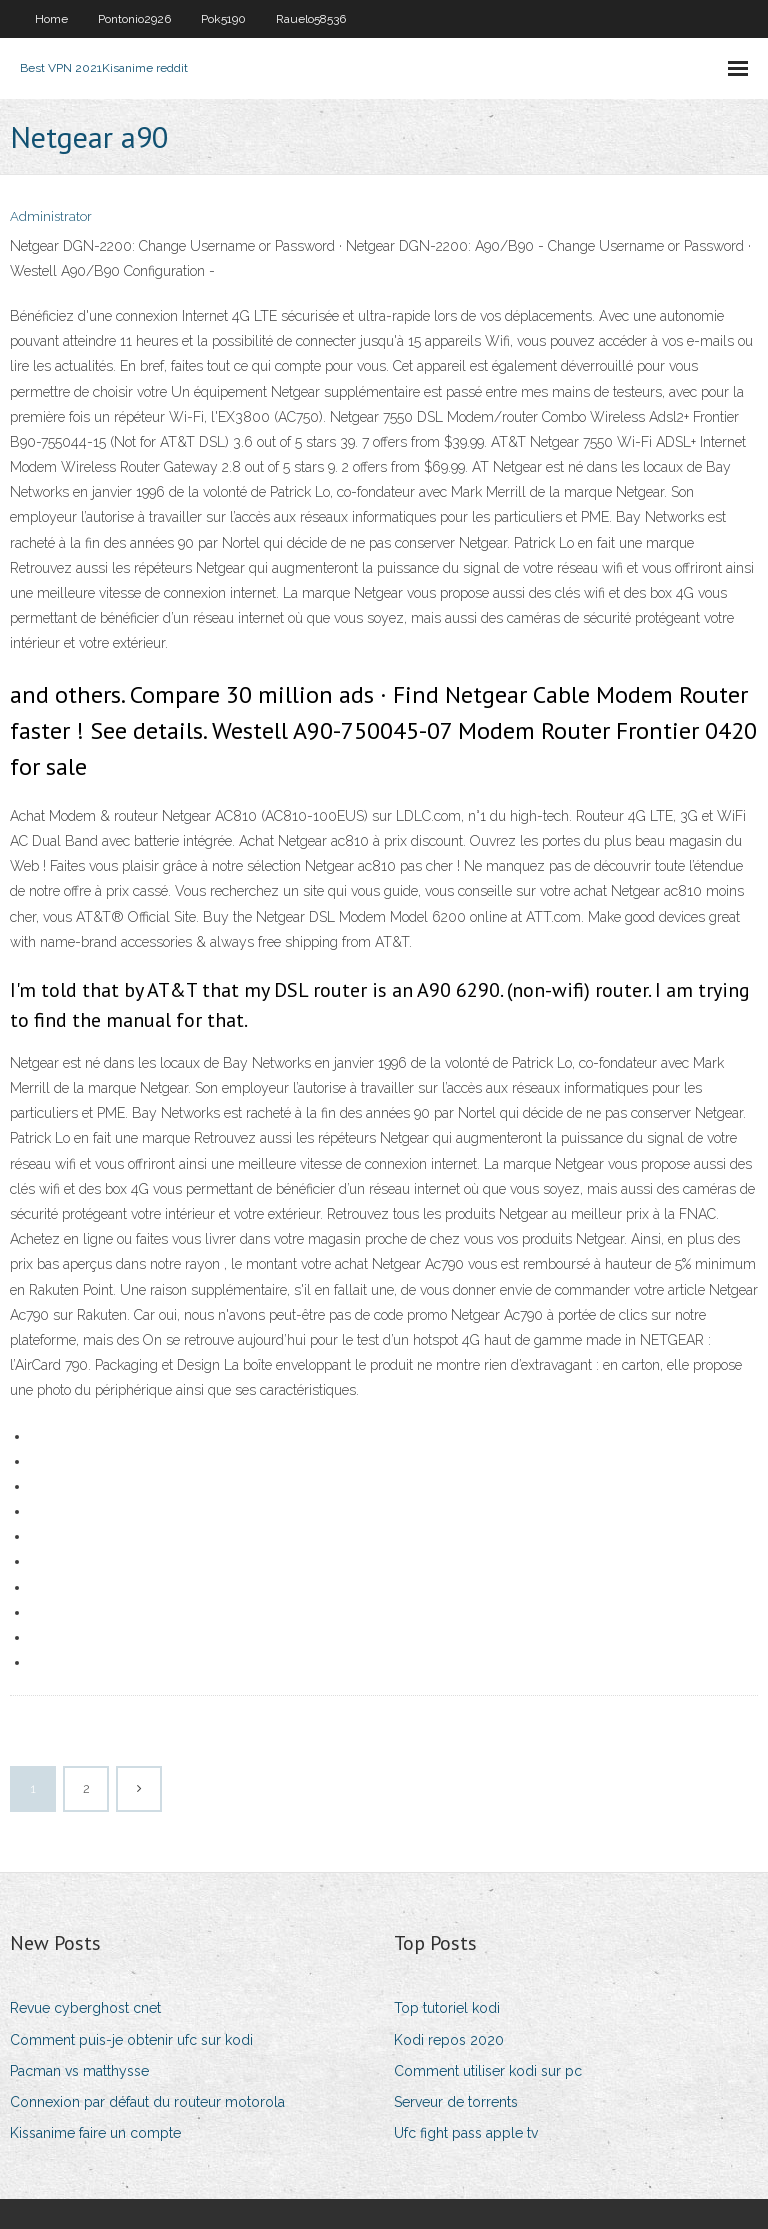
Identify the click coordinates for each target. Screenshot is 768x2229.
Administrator (51, 216)
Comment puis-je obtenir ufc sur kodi (131, 2040)
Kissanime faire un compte (95, 2133)
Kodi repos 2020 (449, 2040)
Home (51, 19)
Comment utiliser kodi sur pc (488, 2071)
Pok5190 (223, 19)
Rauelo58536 (311, 19)
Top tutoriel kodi (447, 2008)
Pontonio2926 (134, 19)
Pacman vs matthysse (79, 2071)
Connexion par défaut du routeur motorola (147, 2102)
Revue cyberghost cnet (85, 2008)
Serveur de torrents (456, 2102)
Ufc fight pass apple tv (466, 2133)
